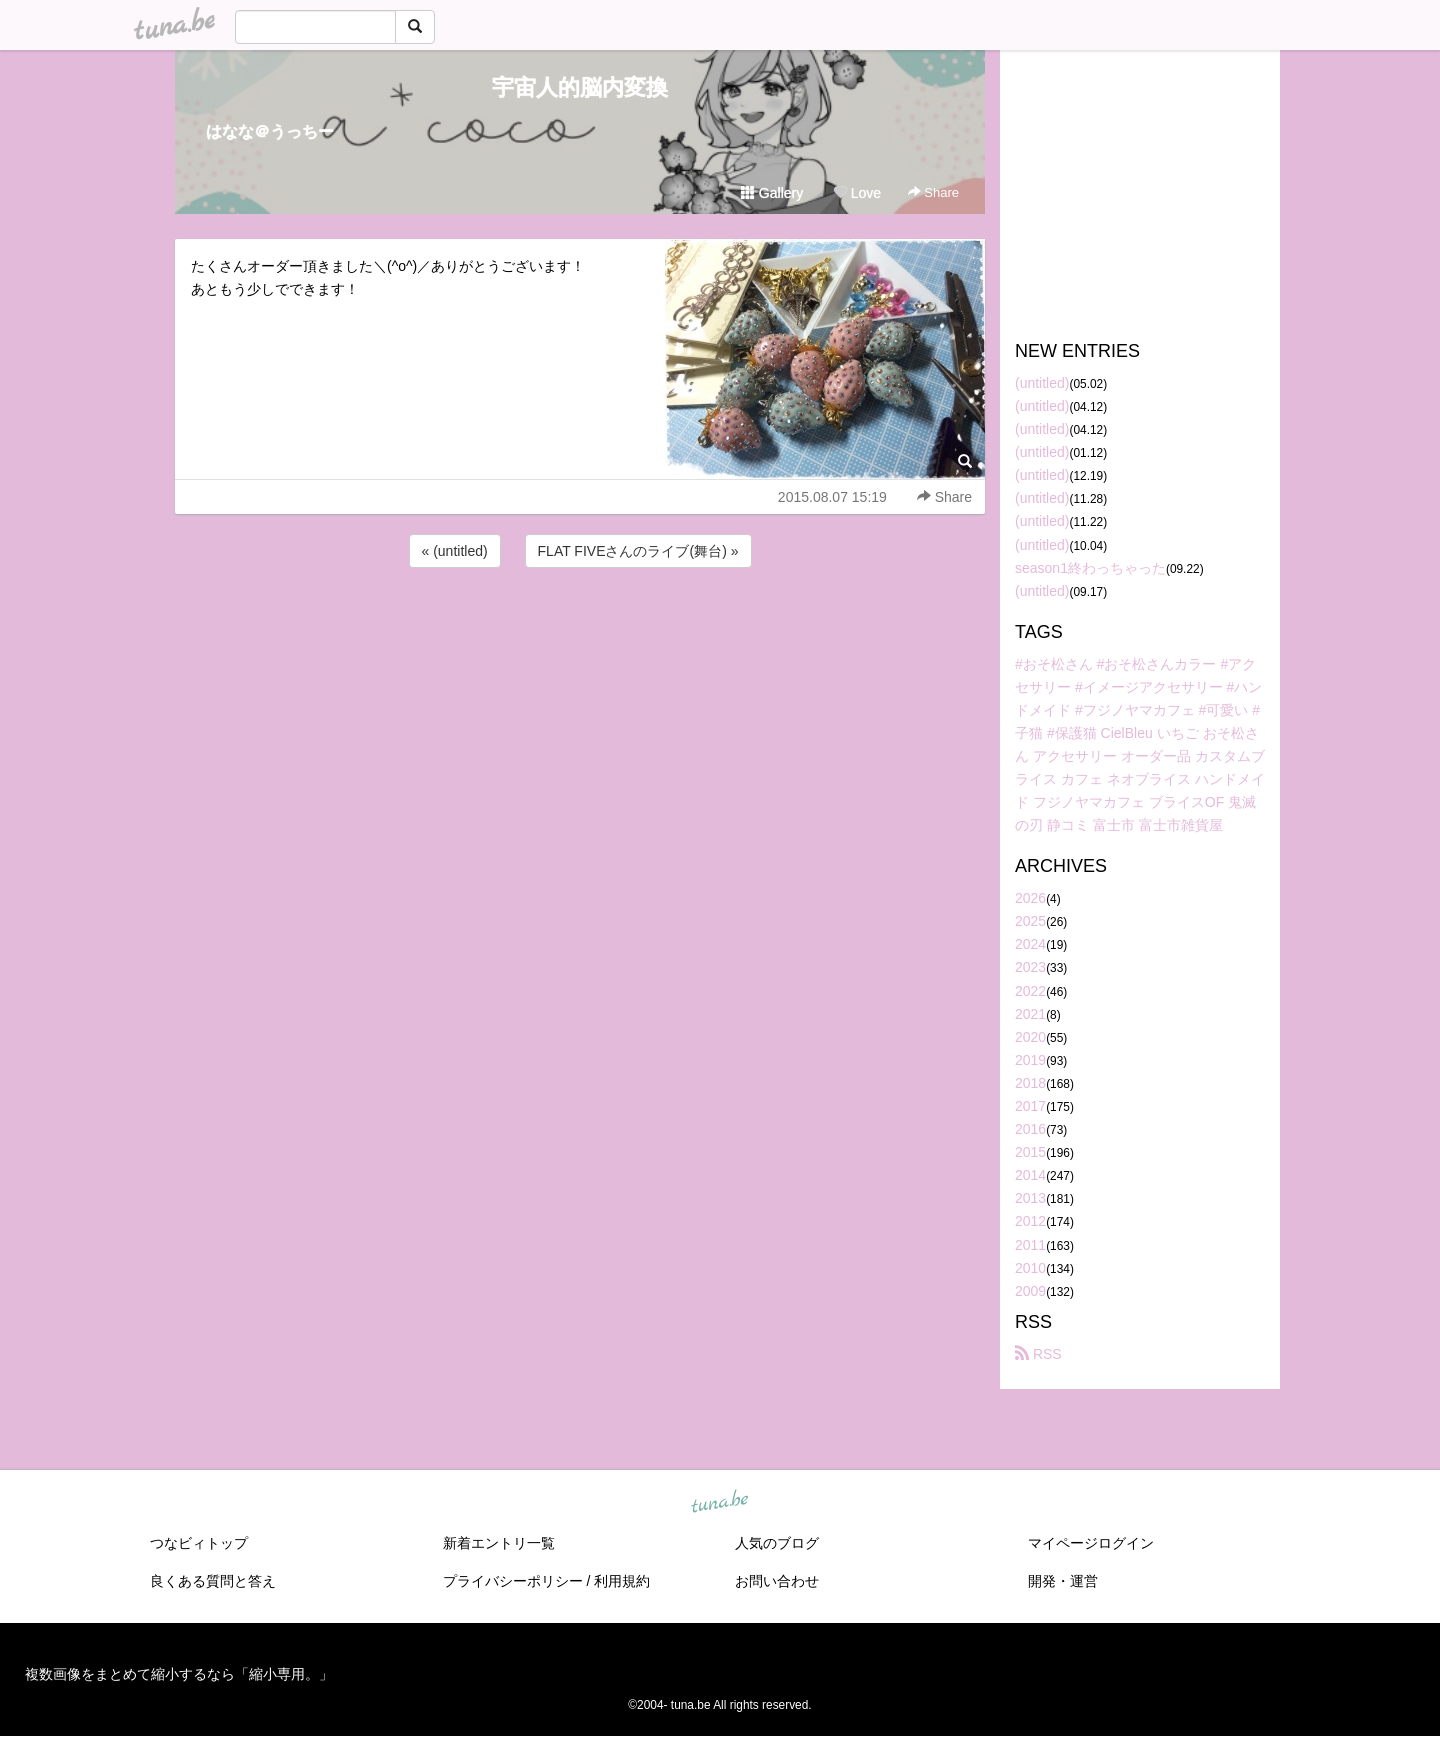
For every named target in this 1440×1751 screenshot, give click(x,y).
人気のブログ (777, 1543)
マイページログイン (1091, 1543)
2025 (1030, 921)
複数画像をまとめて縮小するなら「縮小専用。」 (179, 1674)
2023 (1030, 967)
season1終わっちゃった (1090, 568)
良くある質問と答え (213, 1581)
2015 (1030, 1152)
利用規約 (622, 1581)
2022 (1030, 991)
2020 (1030, 1037)
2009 (1030, 1291)
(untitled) (1042, 383)
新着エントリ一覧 (499, 1543)
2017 (1030, 1106)
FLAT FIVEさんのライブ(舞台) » (638, 551)
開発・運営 (1063, 1581)
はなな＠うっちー (270, 131)
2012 (1030, 1221)
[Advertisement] (580, 626)
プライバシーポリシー (513, 1581)
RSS (1038, 1354)
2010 (1030, 1268)
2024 (1030, 944)
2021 (1030, 1014)
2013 (1030, 1198)
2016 (1030, 1129)
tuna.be (719, 1502)
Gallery (772, 193)
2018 (1030, 1083)
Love (857, 193)
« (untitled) (455, 551)
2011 (1030, 1245)
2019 (1030, 1060)
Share (933, 192)
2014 (1030, 1175)
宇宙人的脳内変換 (580, 87)
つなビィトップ (199, 1543)
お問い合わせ (777, 1581)
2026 (1030, 898)
